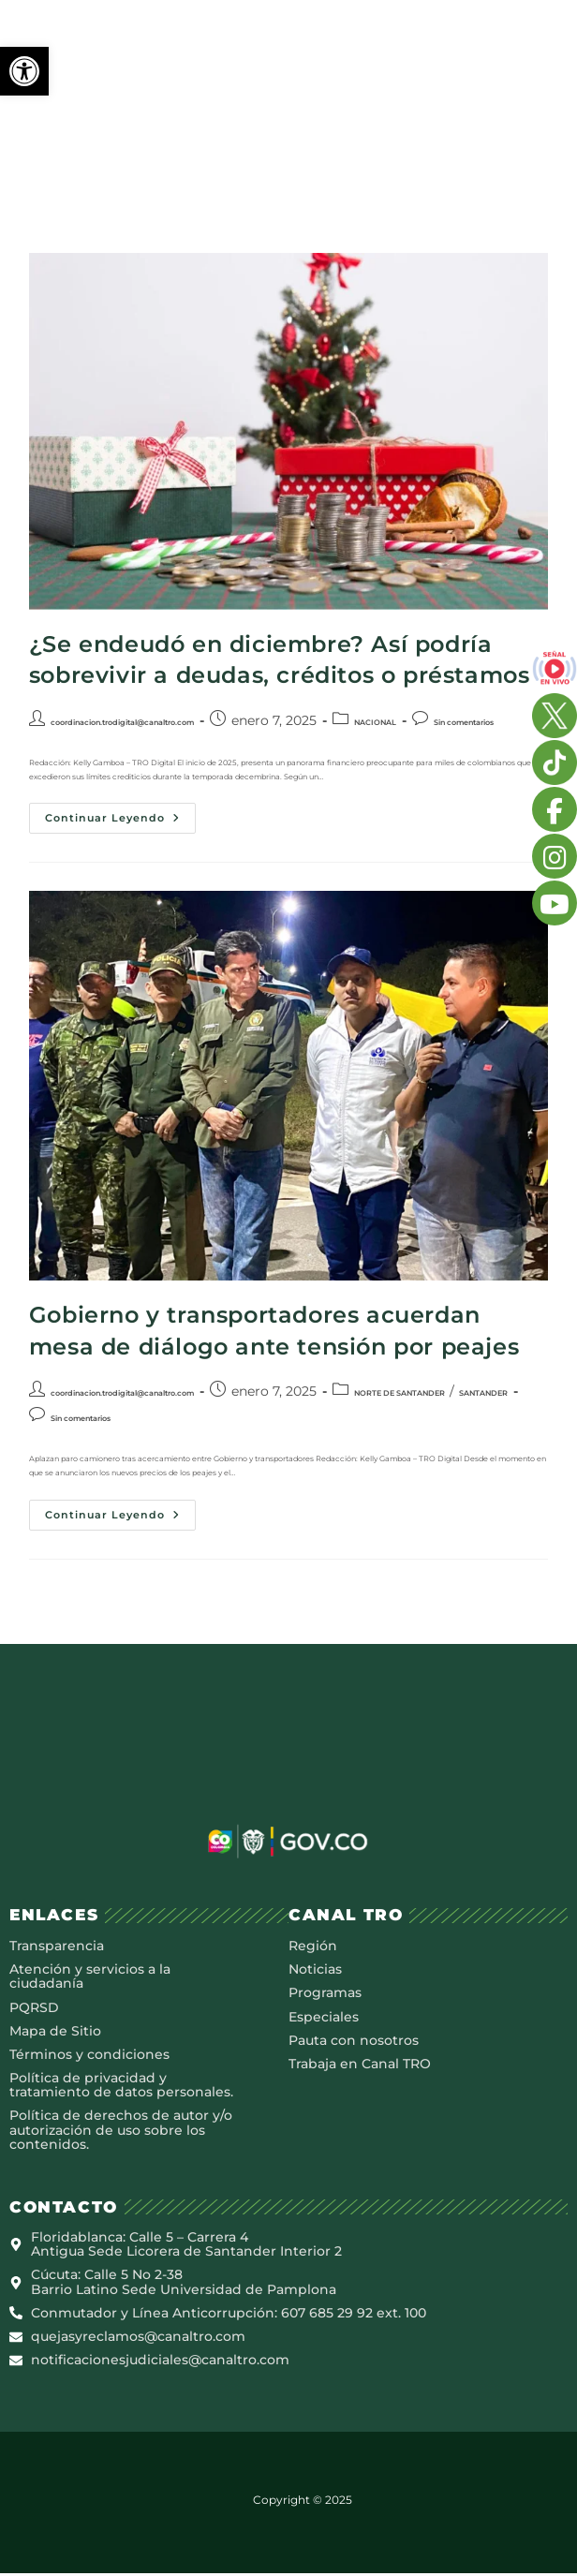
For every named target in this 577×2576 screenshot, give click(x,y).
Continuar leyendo (120, 813)
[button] (24, 71)
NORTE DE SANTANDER (399, 1393)
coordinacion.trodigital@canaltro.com (122, 722)
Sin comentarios (464, 722)
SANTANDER (483, 1393)
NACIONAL (375, 722)
